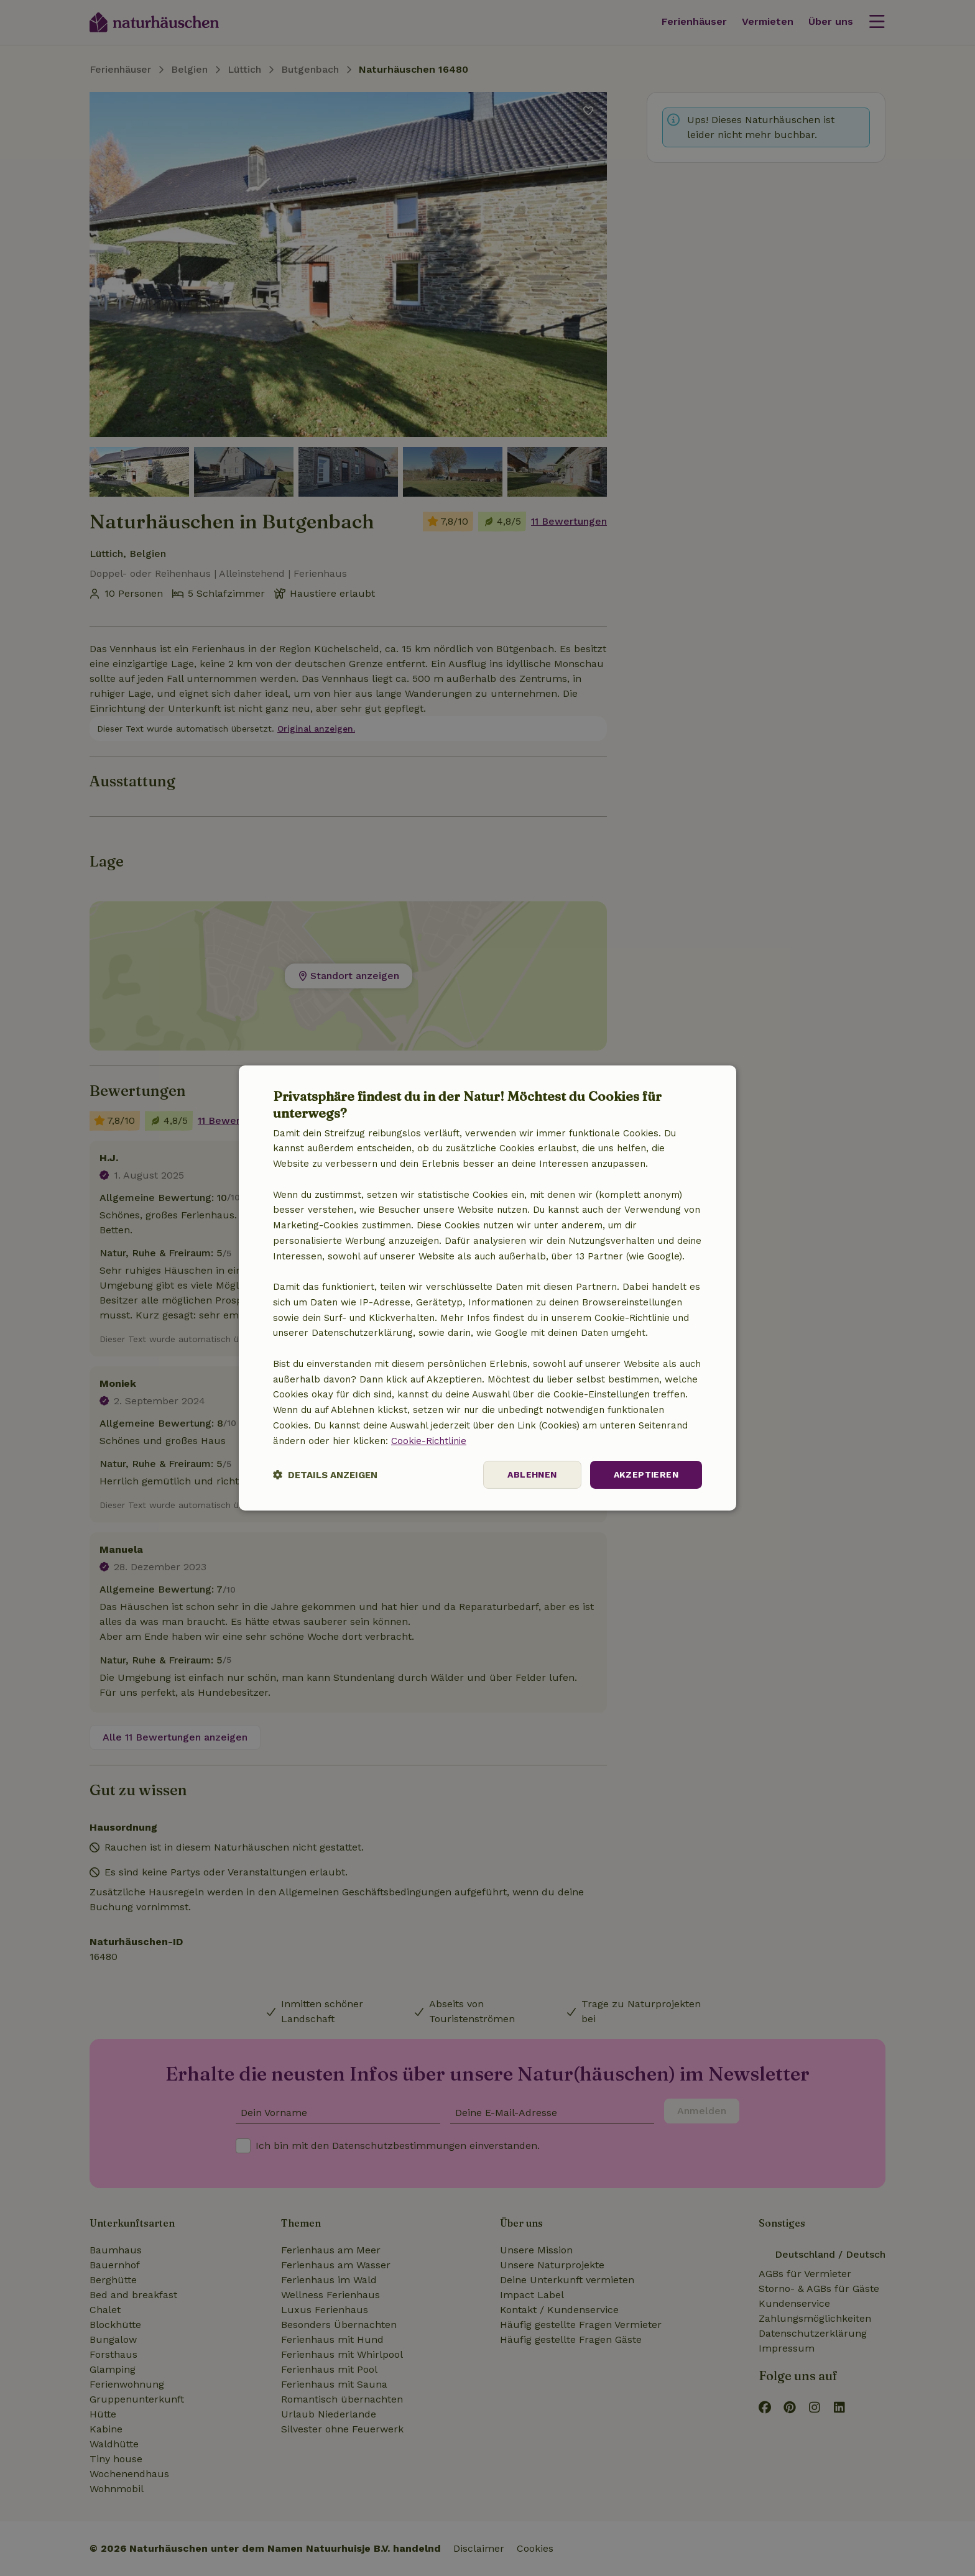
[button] (325, 1475)
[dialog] (487, 1288)
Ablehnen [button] (532, 1474)
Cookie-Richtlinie (428, 1441)
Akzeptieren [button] (646, 1474)
